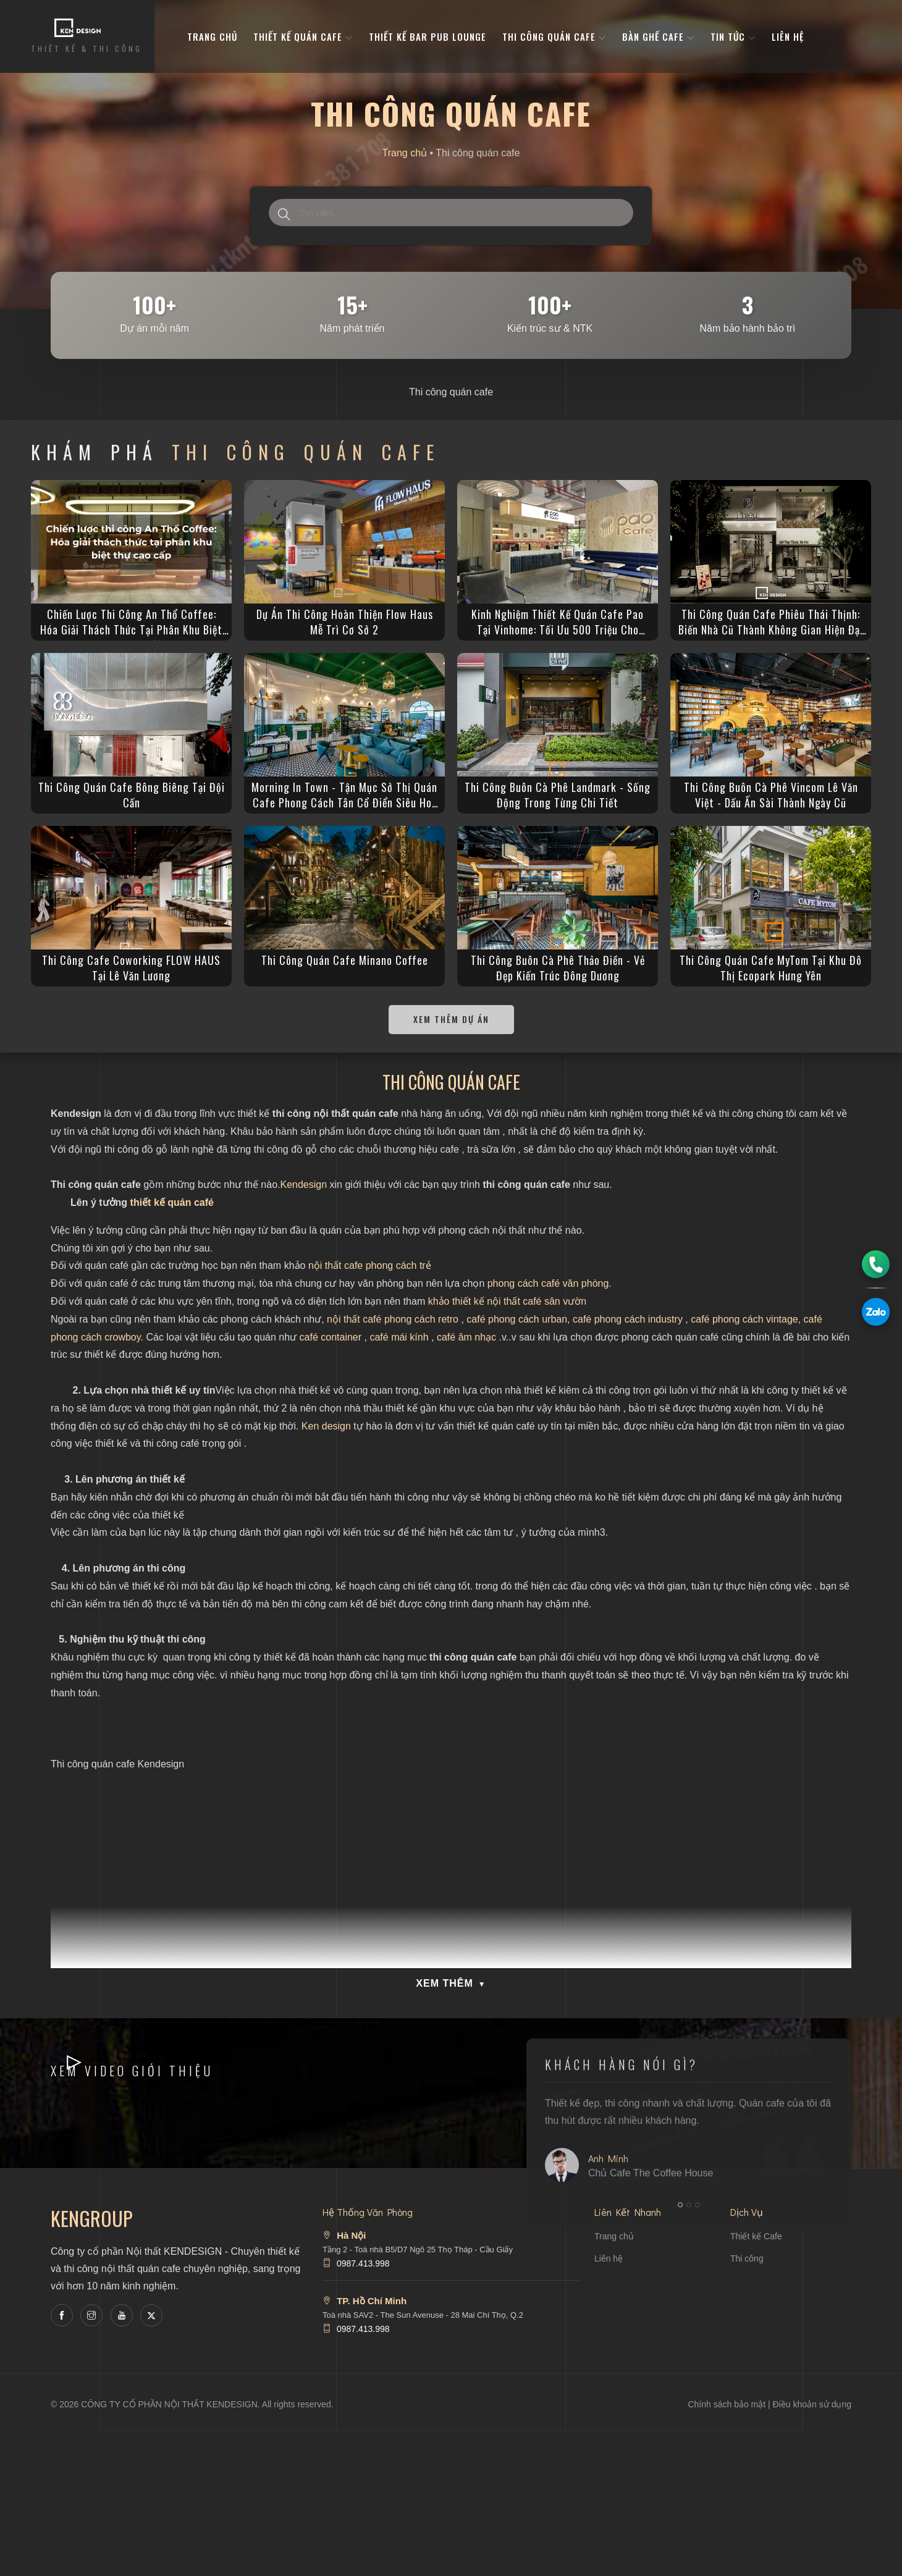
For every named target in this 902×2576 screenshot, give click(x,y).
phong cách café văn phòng (548, 1283)
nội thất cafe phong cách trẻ (369, 1265)
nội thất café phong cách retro (392, 1319)
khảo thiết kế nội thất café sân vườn (507, 1301)
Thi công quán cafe (554, 36)
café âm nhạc (466, 1337)
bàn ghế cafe (658, 36)
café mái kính (398, 1337)
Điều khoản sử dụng (812, 2404)
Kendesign (303, 1184)
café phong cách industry (628, 1319)
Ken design (326, 1426)
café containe (329, 1337)
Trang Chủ (212, 36)
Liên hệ (788, 36)
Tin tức (733, 36)
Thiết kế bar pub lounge (427, 36)
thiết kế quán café (172, 1202)
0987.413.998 (363, 2263)
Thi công (747, 2258)
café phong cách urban (516, 1319)
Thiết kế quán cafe (303, 36)
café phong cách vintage (744, 1319)
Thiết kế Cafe (756, 2236)
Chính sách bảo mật (726, 2404)
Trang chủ (405, 153)
